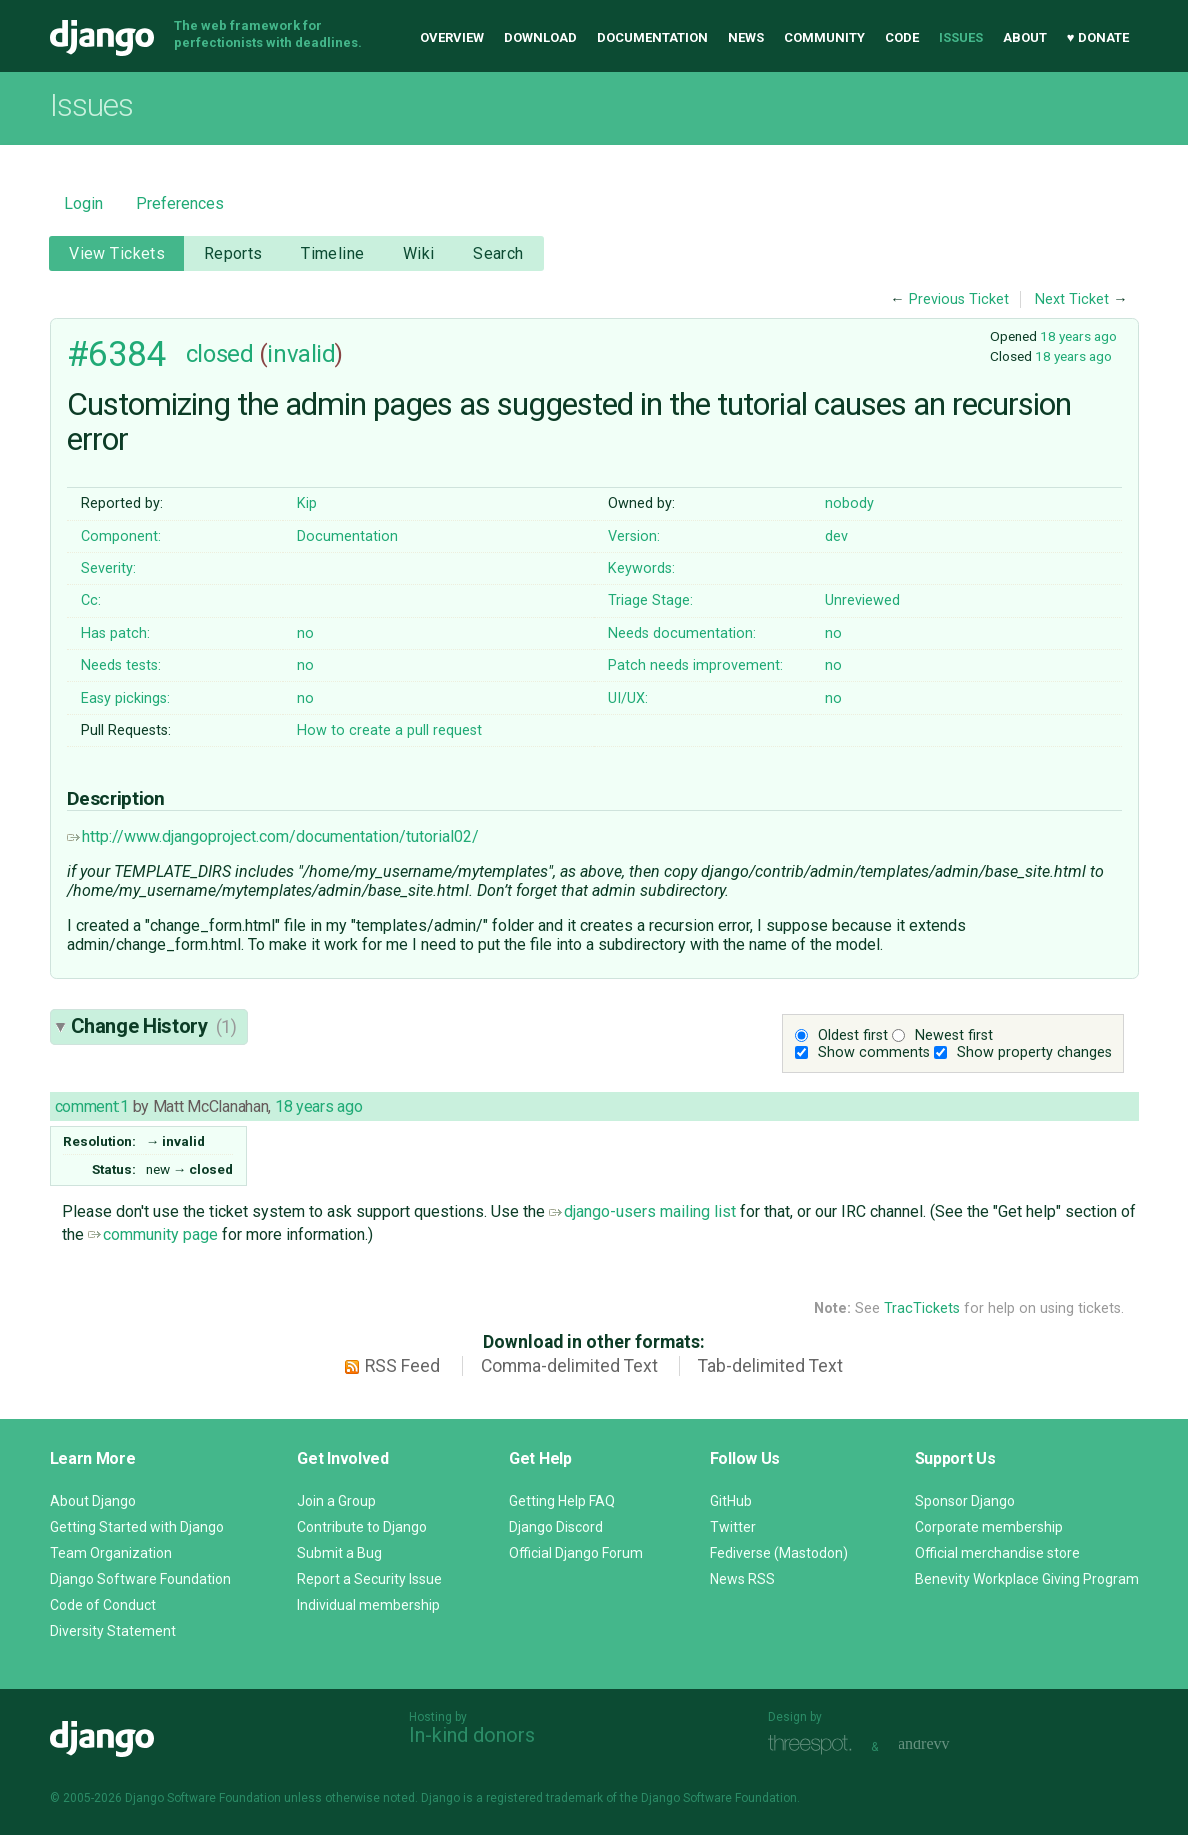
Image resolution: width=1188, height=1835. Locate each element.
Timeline (332, 253)
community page (153, 1234)
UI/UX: (628, 698)
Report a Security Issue (369, 1579)
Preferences (180, 203)
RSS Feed (402, 1366)
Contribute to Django (362, 1527)
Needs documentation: (682, 633)
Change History (154, 1026)
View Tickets (117, 253)
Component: (121, 536)
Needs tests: (121, 665)
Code (902, 37)
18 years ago (1078, 336)
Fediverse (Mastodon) (779, 1553)
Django (102, 38)
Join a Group (336, 1501)
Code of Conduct (103, 1605)
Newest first (954, 1035)
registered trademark (544, 1798)
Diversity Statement (113, 1631)
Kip (307, 503)
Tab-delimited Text (770, 1366)
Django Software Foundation (140, 1579)
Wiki (419, 253)
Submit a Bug (339, 1553)
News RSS (742, 1579)
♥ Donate (1098, 37)
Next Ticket (1072, 299)
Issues (961, 37)
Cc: (91, 600)
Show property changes (1034, 1052)
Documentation (652, 37)
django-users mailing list (642, 1211)
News (746, 37)
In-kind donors (472, 1735)
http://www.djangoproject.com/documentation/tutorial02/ (273, 836)
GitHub (731, 1501)
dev (836, 536)
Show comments (874, 1052)
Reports (233, 253)
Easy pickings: (125, 698)
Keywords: (641, 568)
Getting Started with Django (137, 1527)
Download (540, 37)
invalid (301, 354)
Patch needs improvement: (695, 665)
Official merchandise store (997, 1553)
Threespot (815, 1744)
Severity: (108, 568)
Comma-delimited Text (569, 1366)
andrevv (946, 1744)
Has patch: (115, 633)
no (305, 633)
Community (824, 37)
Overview (452, 37)
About (1025, 37)
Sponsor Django (965, 1501)
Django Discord (556, 1527)
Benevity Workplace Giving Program (1027, 1579)
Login (83, 203)
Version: (634, 536)
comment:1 (92, 1106)
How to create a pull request (389, 730)
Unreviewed (862, 600)
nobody (849, 503)
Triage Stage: (650, 600)
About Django (93, 1501)
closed (219, 354)
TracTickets (922, 1308)
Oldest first (853, 1035)
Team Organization (111, 1553)
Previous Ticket (959, 299)
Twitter (733, 1527)
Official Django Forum (576, 1553)
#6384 (117, 354)
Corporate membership (989, 1527)
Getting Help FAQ (562, 1501)
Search (498, 253)
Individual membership (368, 1605)
